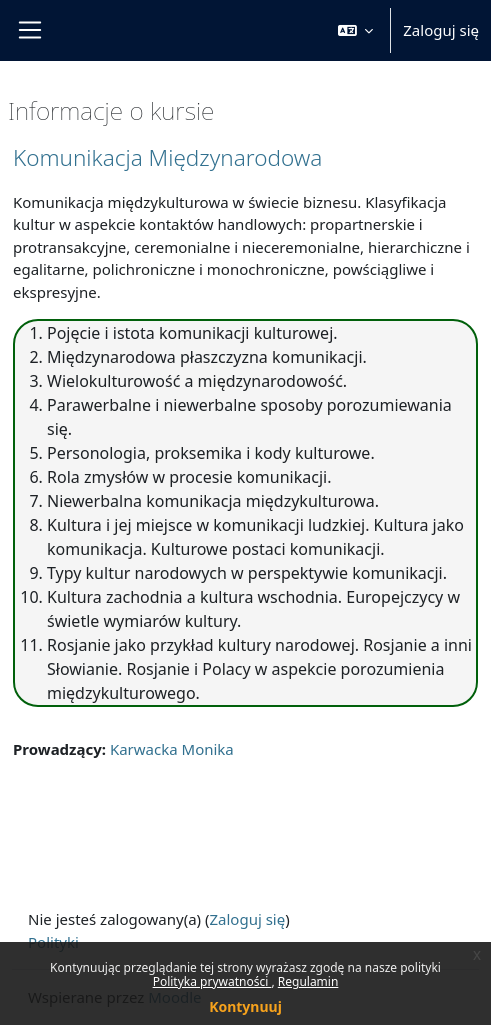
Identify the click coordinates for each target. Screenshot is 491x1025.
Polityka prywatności (212, 981)
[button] (356, 30)
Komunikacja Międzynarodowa (167, 157)
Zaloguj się (441, 30)
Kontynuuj (245, 1006)
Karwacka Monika (172, 749)
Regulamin (308, 981)
